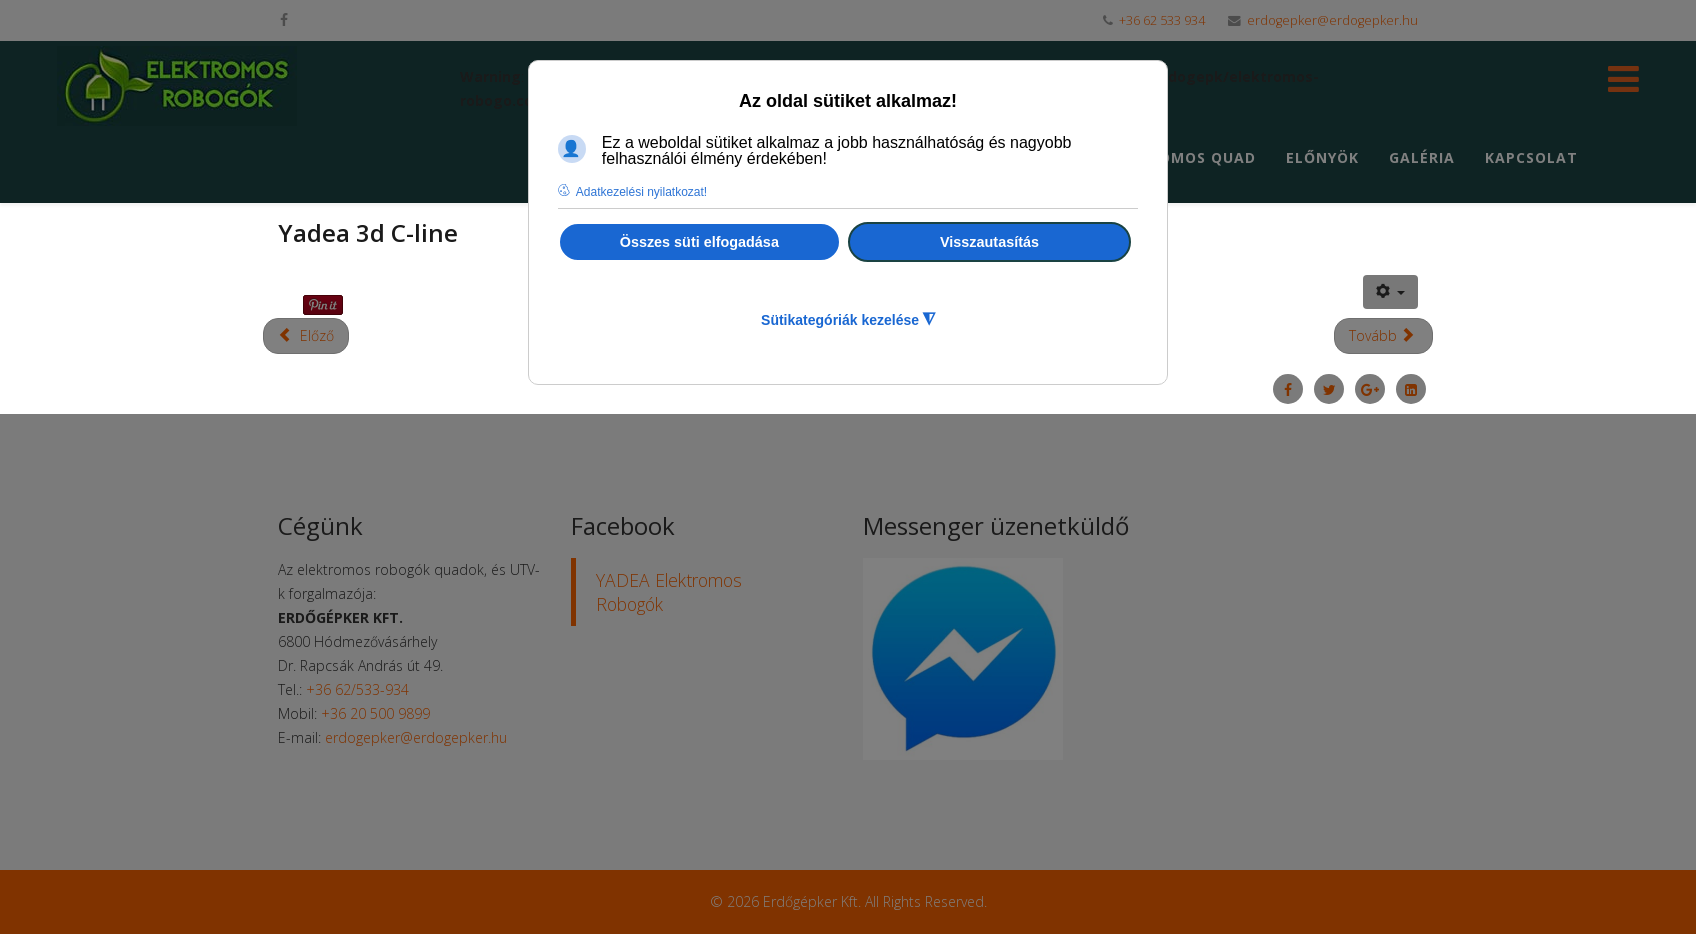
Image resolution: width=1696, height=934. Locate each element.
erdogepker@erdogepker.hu (1332, 20)
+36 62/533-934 (357, 689)
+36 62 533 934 (1162, 20)
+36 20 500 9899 (375, 713)
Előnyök (1322, 157)
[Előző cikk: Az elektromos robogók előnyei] (306, 336)
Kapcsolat (1531, 157)
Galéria (1422, 157)
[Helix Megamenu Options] (1623, 84)
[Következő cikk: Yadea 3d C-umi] (1384, 336)
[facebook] (284, 19)
